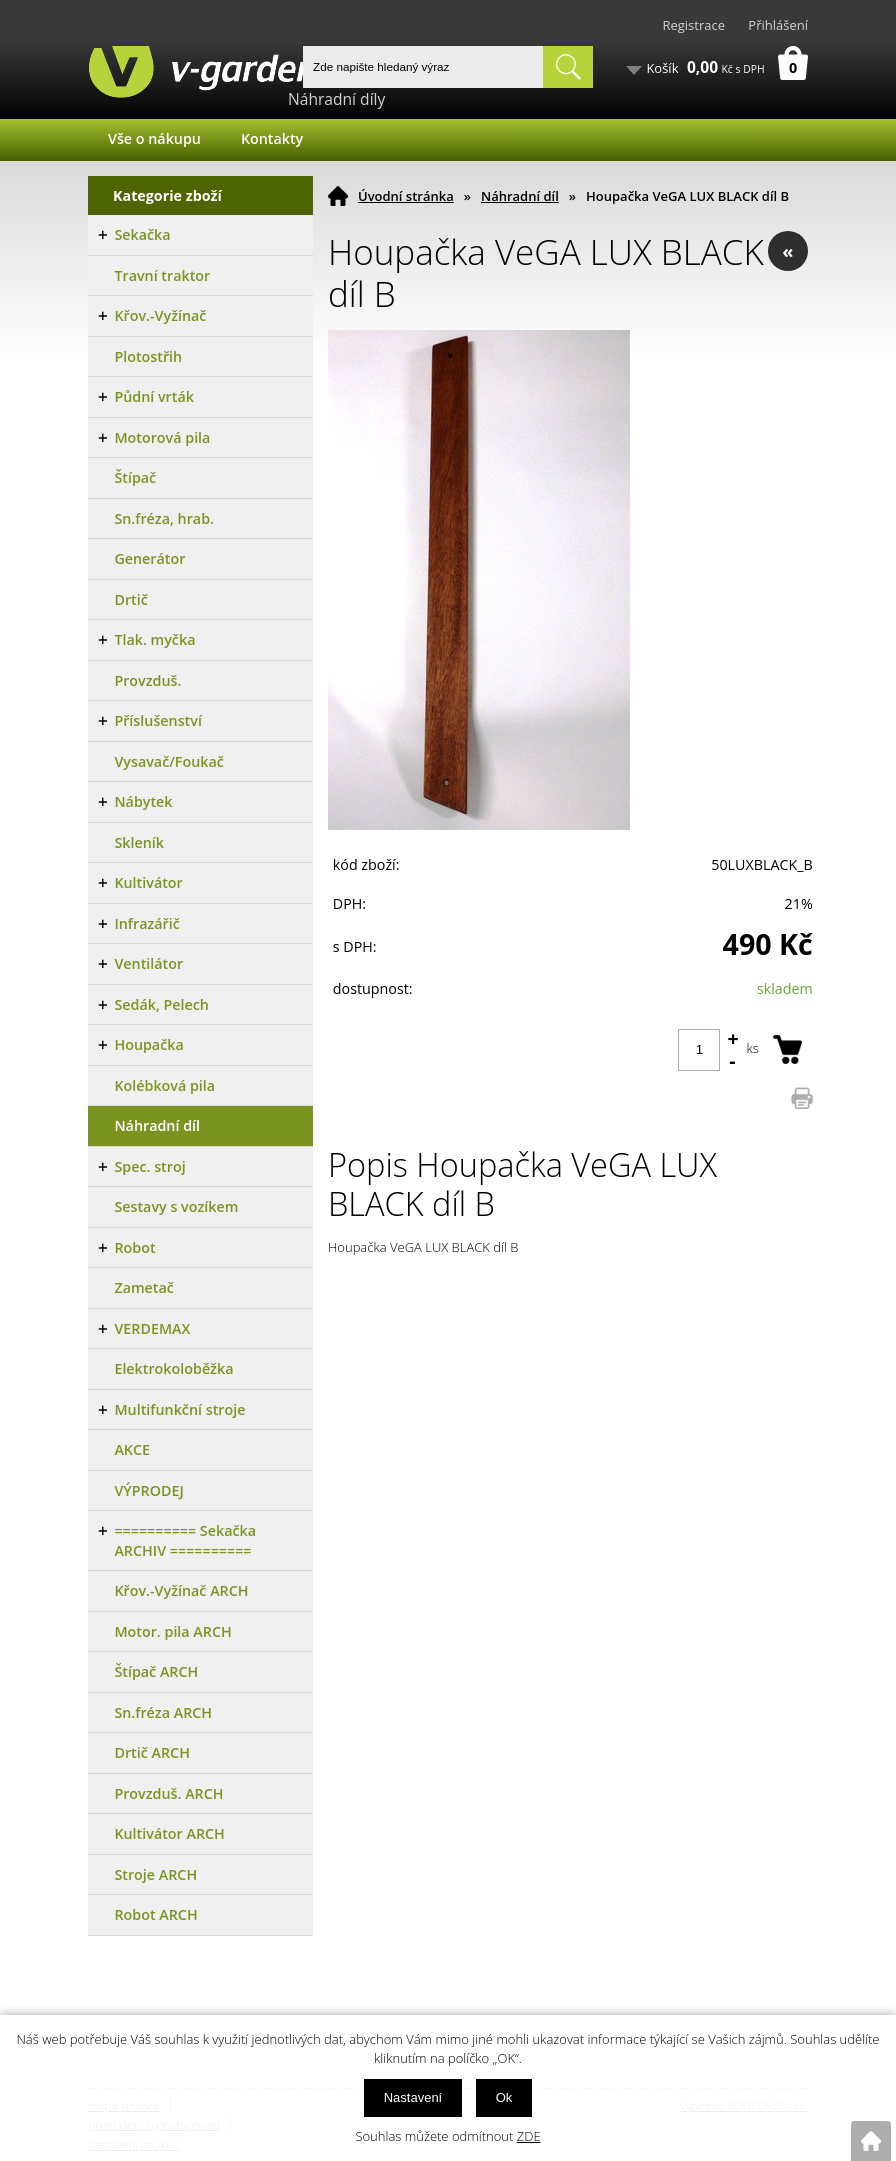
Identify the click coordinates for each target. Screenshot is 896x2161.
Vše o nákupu (154, 138)
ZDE (529, 2136)
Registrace (693, 25)
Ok (504, 2097)
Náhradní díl (520, 196)
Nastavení (413, 2097)
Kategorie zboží (167, 195)
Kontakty (272, 138)
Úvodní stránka (406, 196)
